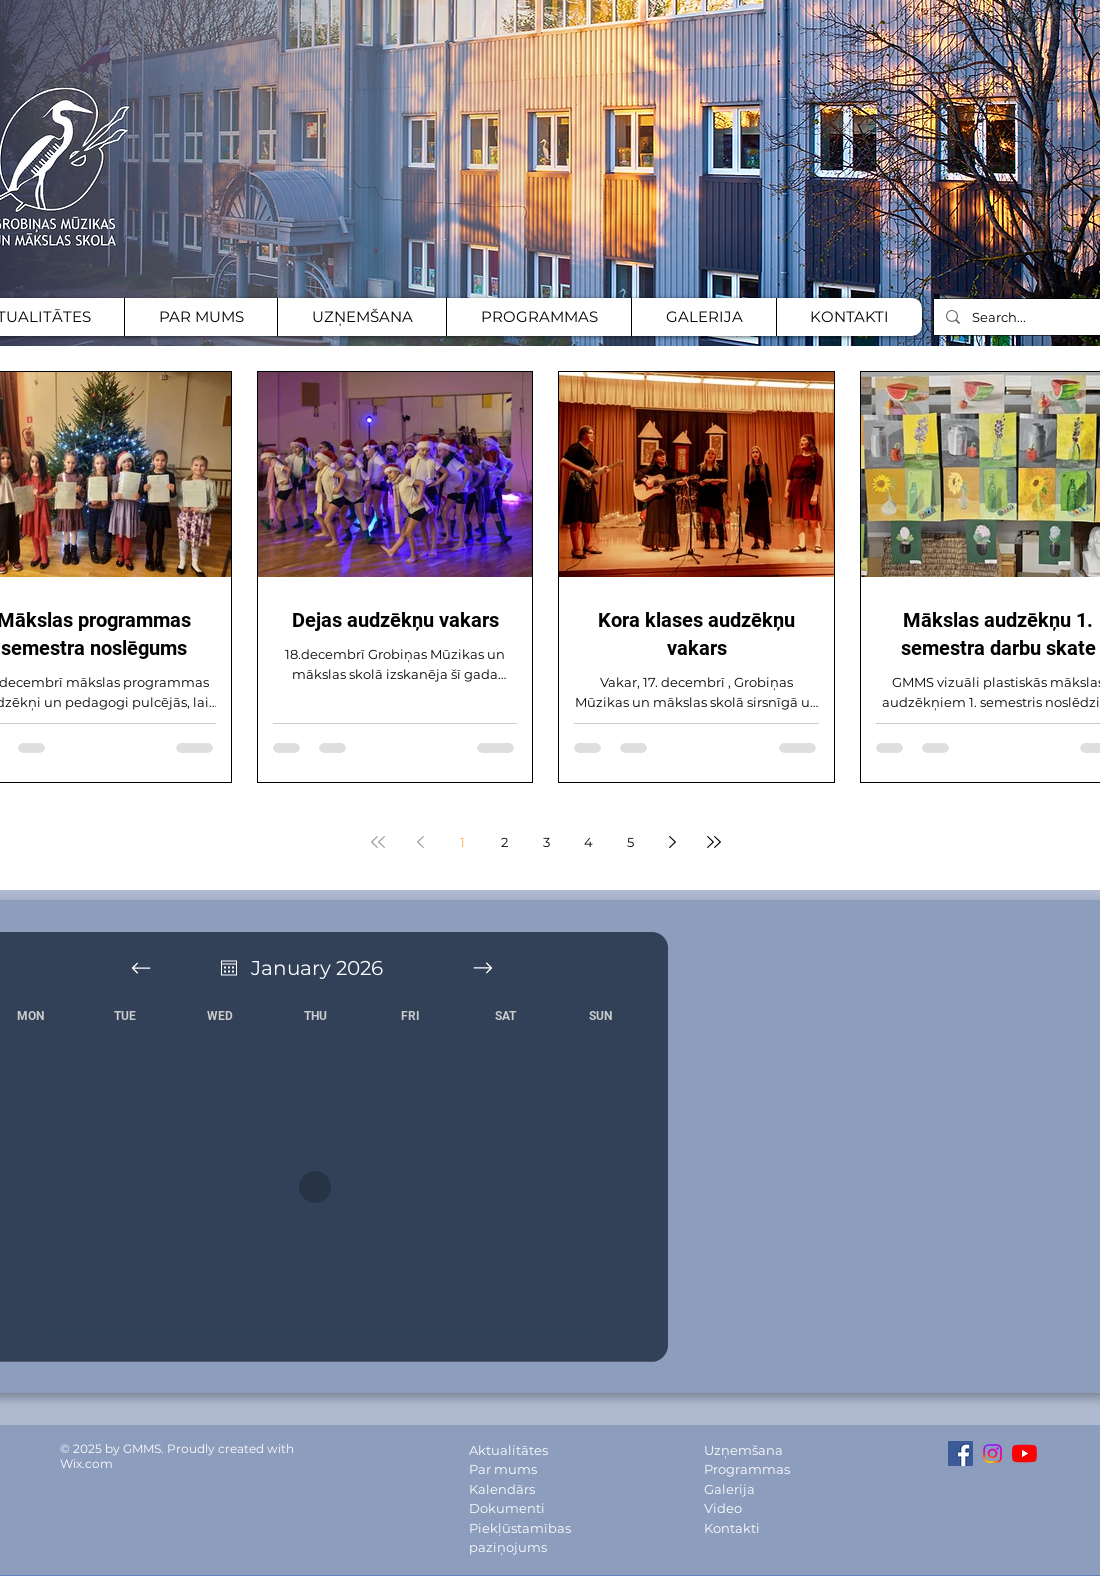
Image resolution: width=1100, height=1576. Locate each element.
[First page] (378, 842)
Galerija (729, 1489)
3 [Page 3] (546, 842)
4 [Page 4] (588, 842)
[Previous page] (420, 842)
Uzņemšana (743, 1450)
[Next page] (672, 842)
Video (723, 1508)
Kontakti (732, 1528)
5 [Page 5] (630, 842)
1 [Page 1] (462, 842)
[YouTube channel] (1024, 1453)
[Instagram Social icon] (992, 1453)
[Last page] (714, 842)
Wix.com (86, 1463)
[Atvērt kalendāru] (229, 968)
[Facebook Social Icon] (960, 1453)
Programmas (747, 1469)
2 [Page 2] (504, 842)
